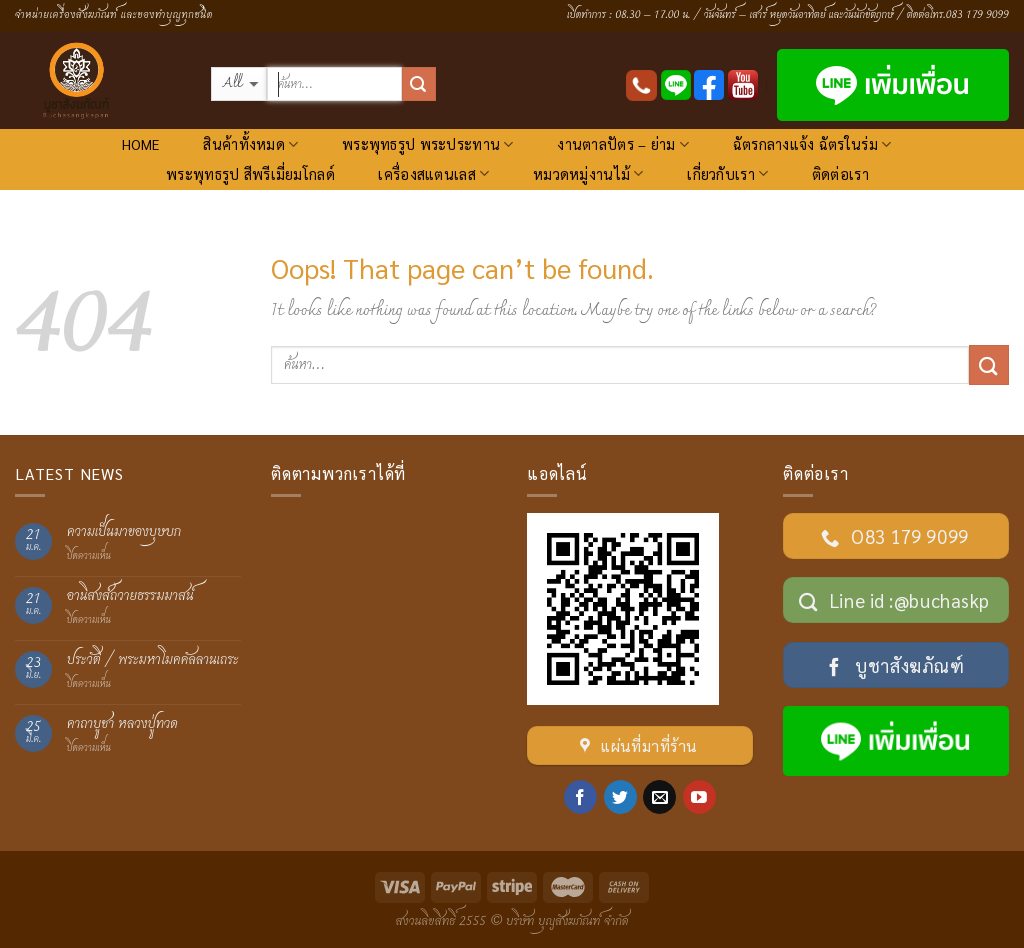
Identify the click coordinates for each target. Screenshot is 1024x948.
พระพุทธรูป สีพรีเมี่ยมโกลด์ (250, 174)
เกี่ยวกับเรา (727, 173)
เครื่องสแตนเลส (433, 173)
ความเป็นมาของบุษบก (124, 532)
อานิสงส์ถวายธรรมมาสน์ (130, 596)
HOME (141, 144)
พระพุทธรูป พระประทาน (428, 144)
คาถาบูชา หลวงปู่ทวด (122, 724)
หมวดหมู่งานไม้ (588, 173)
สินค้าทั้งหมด (250, 144)
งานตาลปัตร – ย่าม (623, 144)
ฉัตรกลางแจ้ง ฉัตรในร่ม (812, 144)
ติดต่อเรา (840, 174)
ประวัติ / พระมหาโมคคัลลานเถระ (153, 660)
